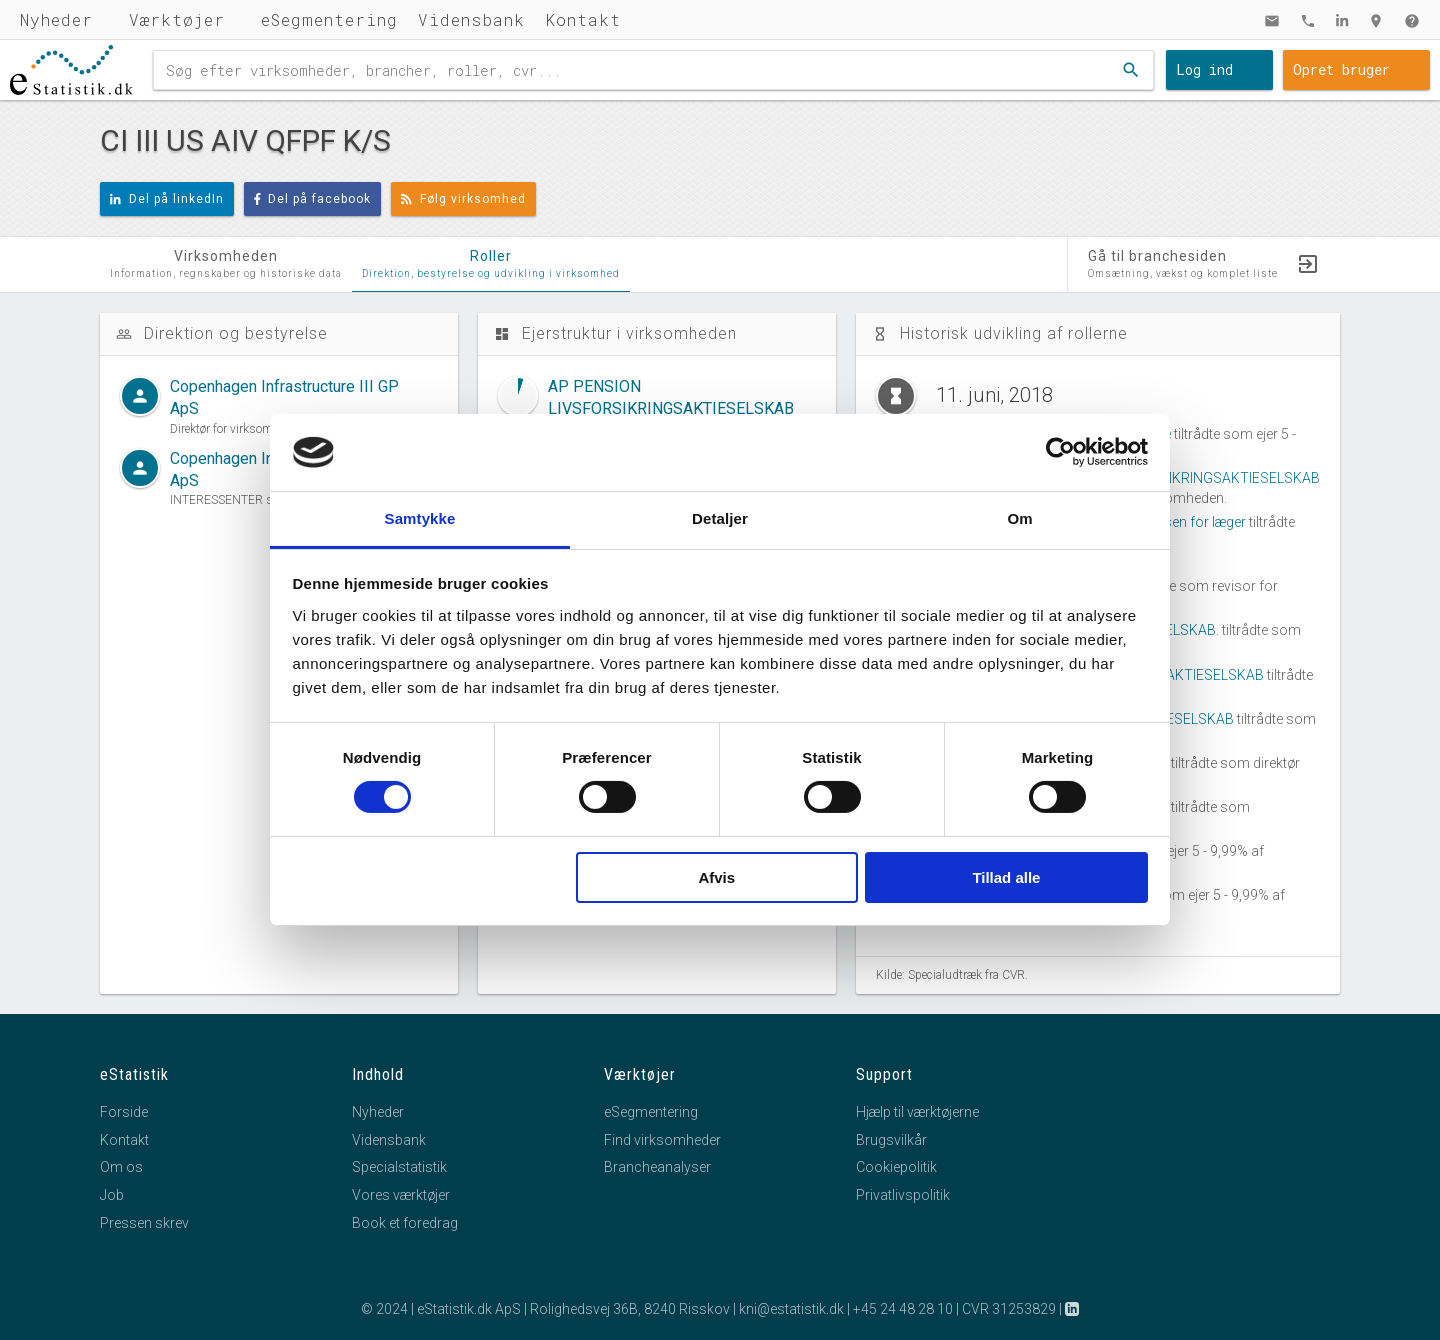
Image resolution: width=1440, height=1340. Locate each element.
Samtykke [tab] (420, 518)
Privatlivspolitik (903, 1195)
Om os (121, 1167)
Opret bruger (1341, 69)
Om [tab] (1019, 518)
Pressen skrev (144, 1223)
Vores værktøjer (401, 1195)
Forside (124, 1112)
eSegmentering (329, 19)
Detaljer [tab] (720, 518)
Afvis (716, 877)
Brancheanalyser (657, 1167)
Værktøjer (177, 19)
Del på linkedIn (167, 199)
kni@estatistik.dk (791, 1309)
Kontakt (583, 19)
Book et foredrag (405, 1223)
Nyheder (56, 19)
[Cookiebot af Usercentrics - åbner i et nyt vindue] (1060, 452)
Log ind (1204, 69)
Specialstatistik (399, 1167)
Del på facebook (313, 199)
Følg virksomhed (463, 199)
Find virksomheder (662, 1140)
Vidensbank (471, 19)
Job (112, 1195)
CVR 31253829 (1009, 1309)
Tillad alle (1006, 877)
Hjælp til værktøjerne (917, 1112)
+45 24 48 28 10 (903, 1309)
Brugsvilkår (891, 1140)
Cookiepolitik (896, 1167)
